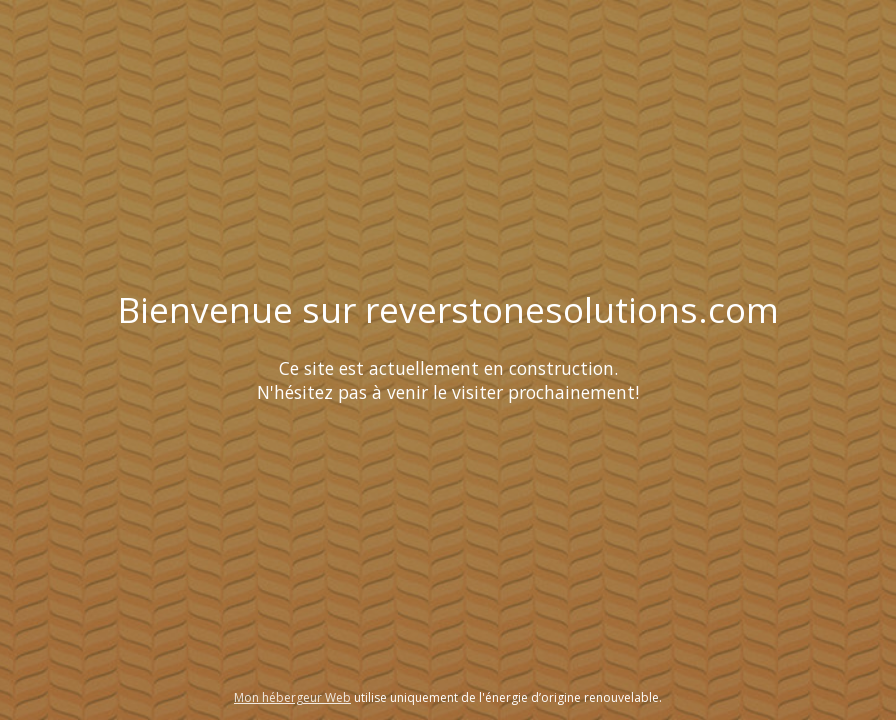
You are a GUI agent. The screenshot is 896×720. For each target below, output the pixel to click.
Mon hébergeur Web (292, 697)
